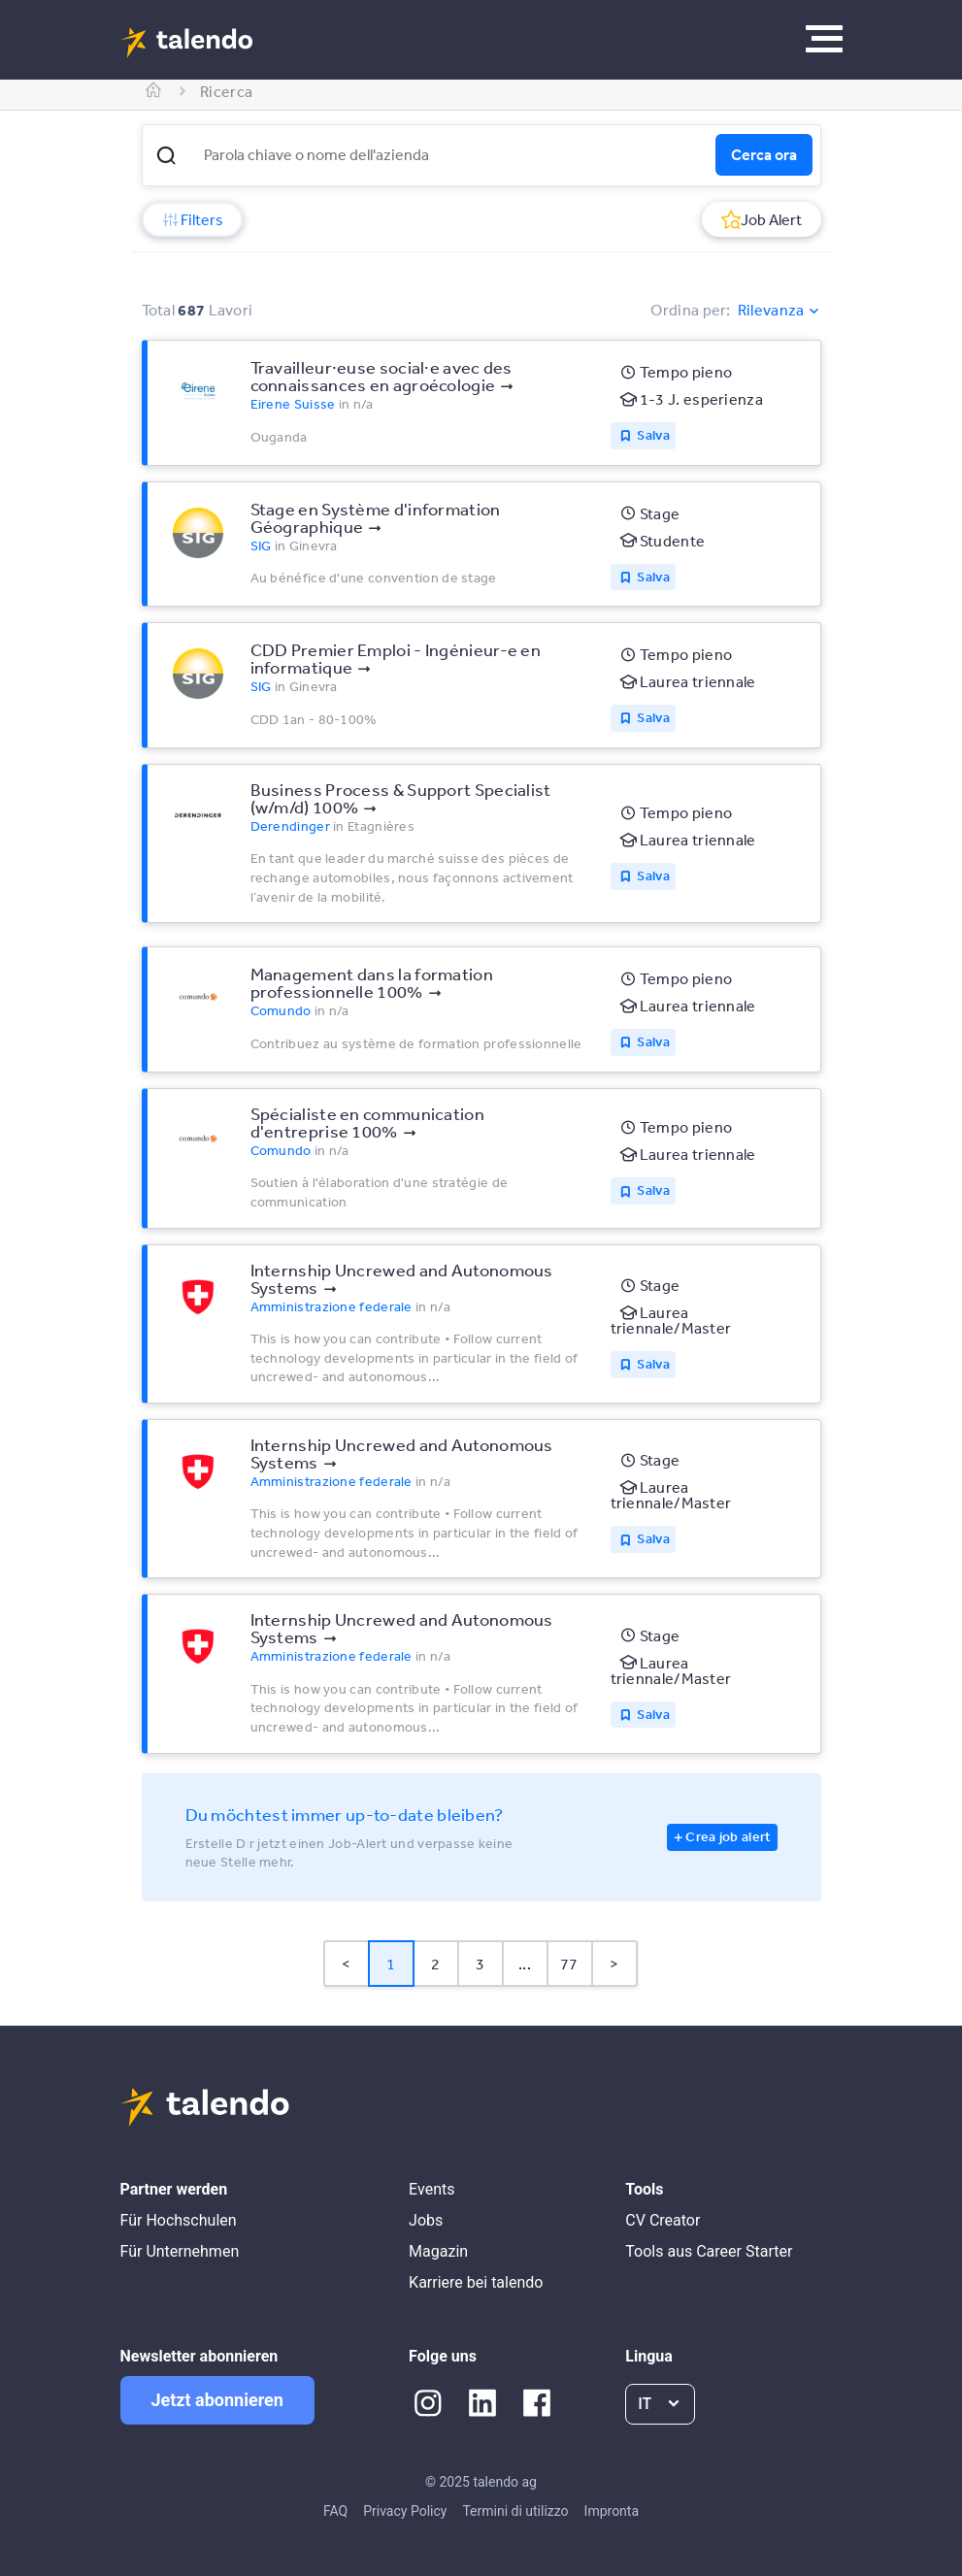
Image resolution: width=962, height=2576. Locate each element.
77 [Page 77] (569, 1963)
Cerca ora (764, 154)
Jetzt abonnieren (217, 2400)
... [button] (524, 1963)
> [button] (614, 1963)
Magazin (438, 2251)
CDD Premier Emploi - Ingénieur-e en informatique (396, 658)
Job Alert (761, 219)
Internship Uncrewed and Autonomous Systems (401, 1278)
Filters (192, 219)
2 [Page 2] (435, 1963)
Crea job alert (728, 1836)
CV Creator (662, 2220)
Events (431, 2189)
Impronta (611, 2511)
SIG (261, 545)
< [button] (346, 1963)
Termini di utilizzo (515, 2511)
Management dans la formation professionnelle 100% (371, 982)
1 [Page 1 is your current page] (390, 1963)
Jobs (426, 2220)
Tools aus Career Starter (708, 2251)
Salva (653, 435)
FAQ (335, 2511)
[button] (166, 155)
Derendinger (290, 826)
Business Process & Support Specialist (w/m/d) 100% (400, 797)
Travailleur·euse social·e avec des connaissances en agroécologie (381, 375)
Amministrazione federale (331, 1306)
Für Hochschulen (178, 2220)
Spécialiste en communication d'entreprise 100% (367, 1122)
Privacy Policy (405, 2511)
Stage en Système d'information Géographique (375, 517)
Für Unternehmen (180, 2251)
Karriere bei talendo (476, 2282)
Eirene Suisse (293, 404)
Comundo (281, 1010)
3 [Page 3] (480, 1963)
